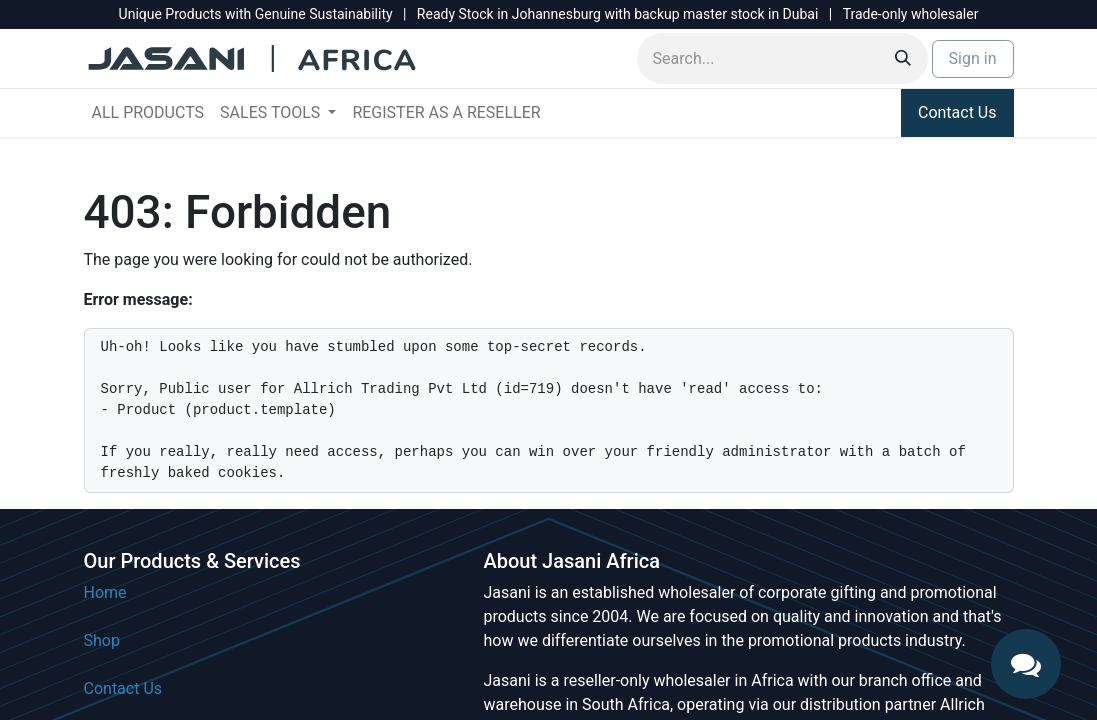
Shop (102, 640)
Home (105, 592)
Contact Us (957, 112)
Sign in (973, 58)
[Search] (903, 58)
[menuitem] (148, 113)
